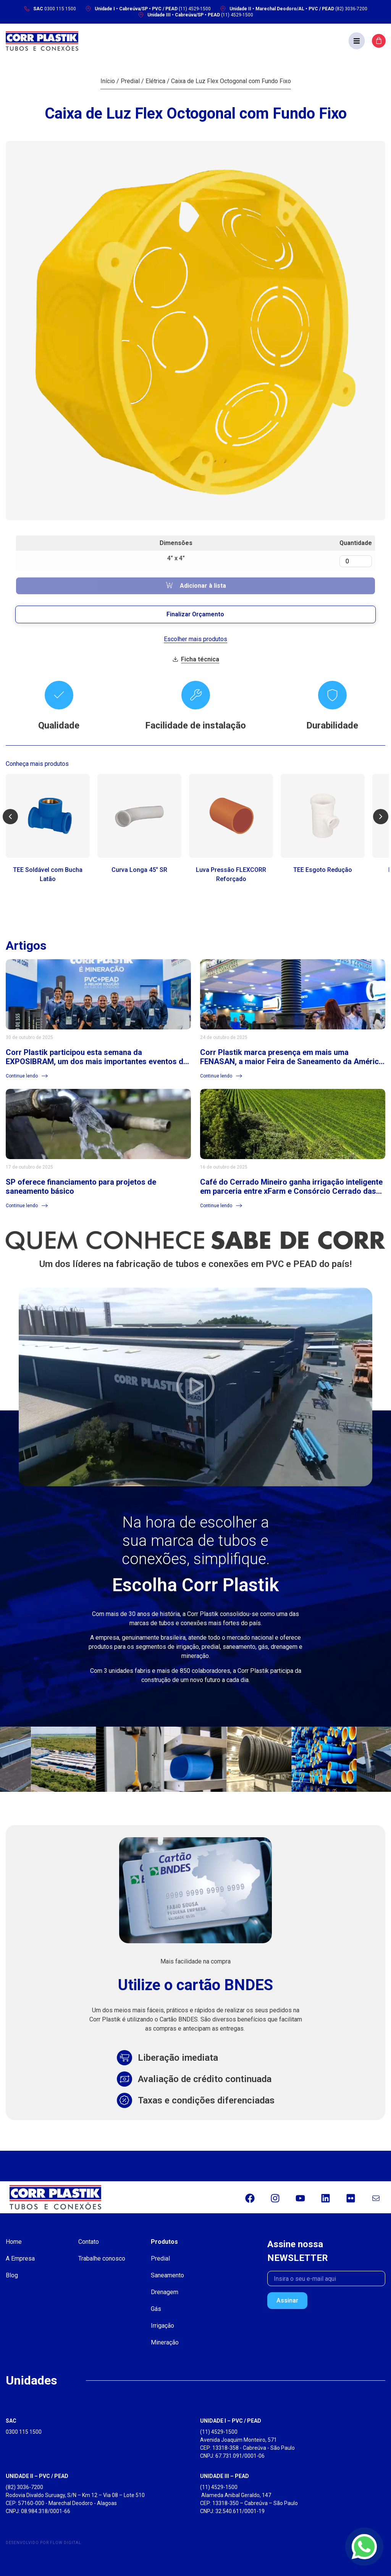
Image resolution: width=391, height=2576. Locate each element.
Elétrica (155, 81)
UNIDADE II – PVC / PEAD (37, 2476)
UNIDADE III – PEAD (224, 2476)
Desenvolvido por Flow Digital (43, 2543)
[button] (357, 40)
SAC (11, 2421)
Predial (130, 81)
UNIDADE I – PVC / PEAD (230, 2421)
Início (107, 81)
